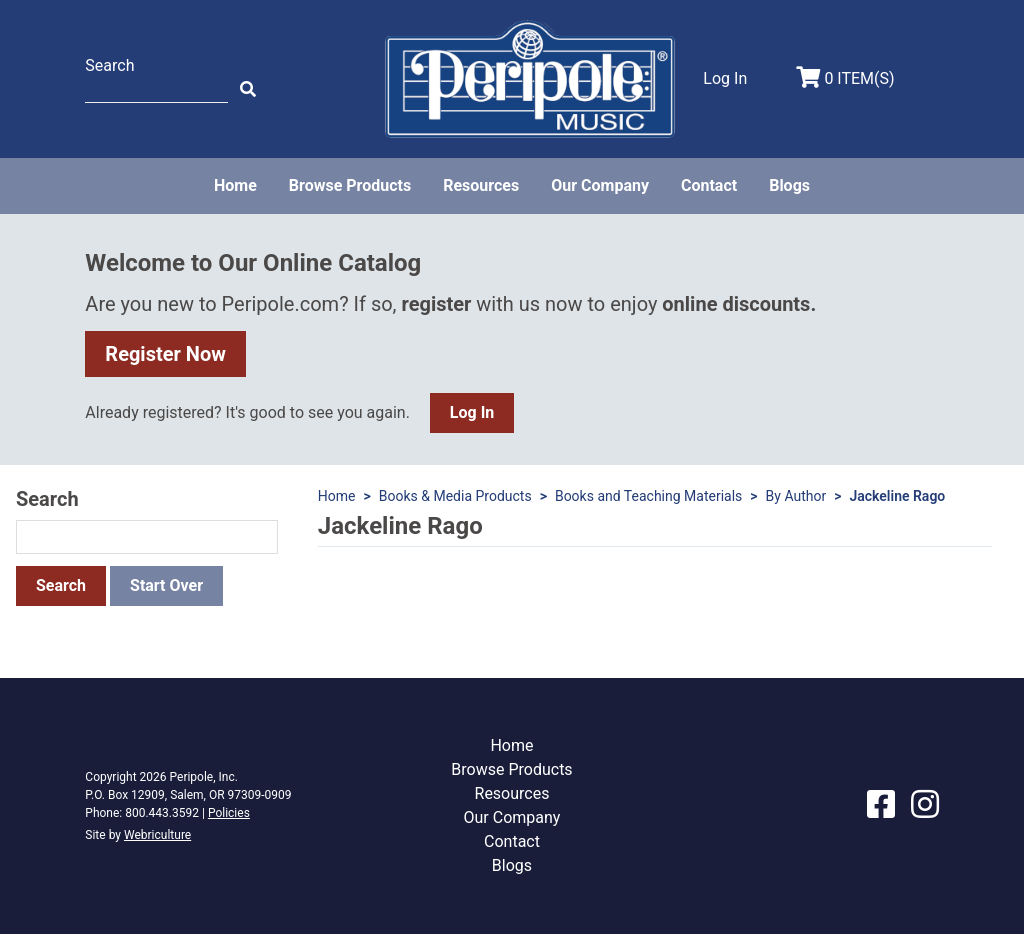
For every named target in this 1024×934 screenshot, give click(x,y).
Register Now (165, 354)
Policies (229, 813)
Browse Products (350, 185)
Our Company (600, 185)
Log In (472, 412)
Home (235, 185)
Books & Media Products (455, 496)
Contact (709, 185)
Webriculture (157, 835)
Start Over (166, 585)
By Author (796, 496)
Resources (481, 185)
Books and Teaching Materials (648, 496)
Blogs (789, 185)
